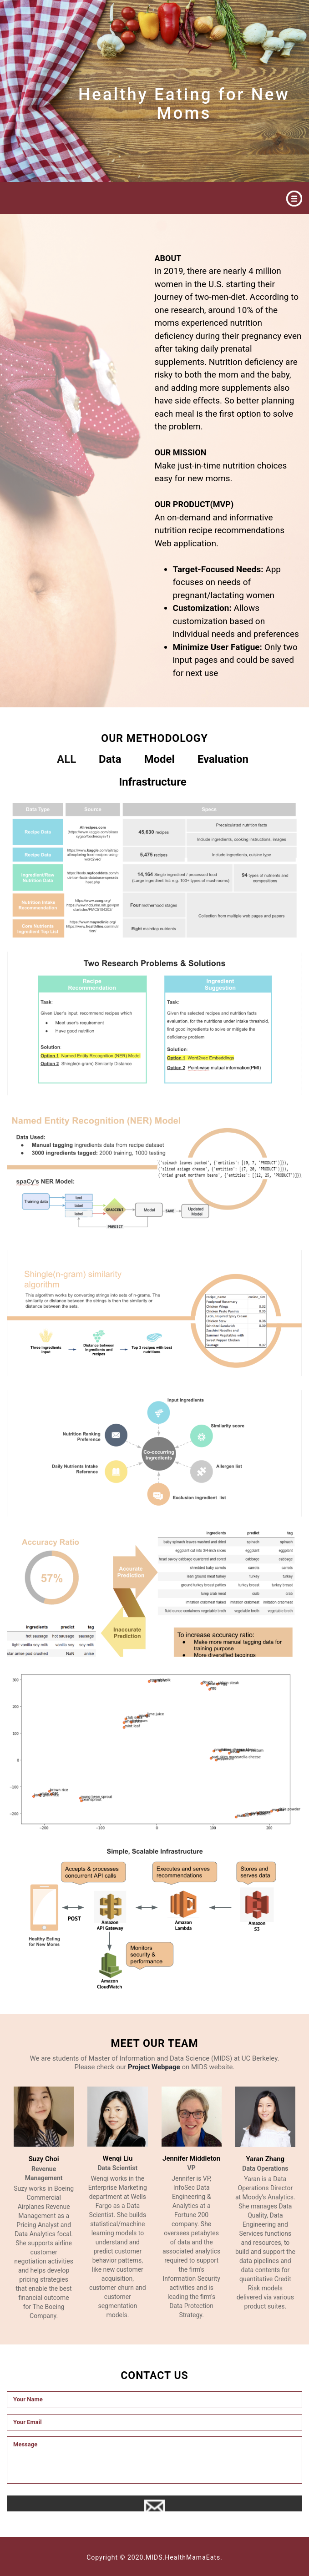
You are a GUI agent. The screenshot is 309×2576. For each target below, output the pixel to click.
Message (154, 2460)
